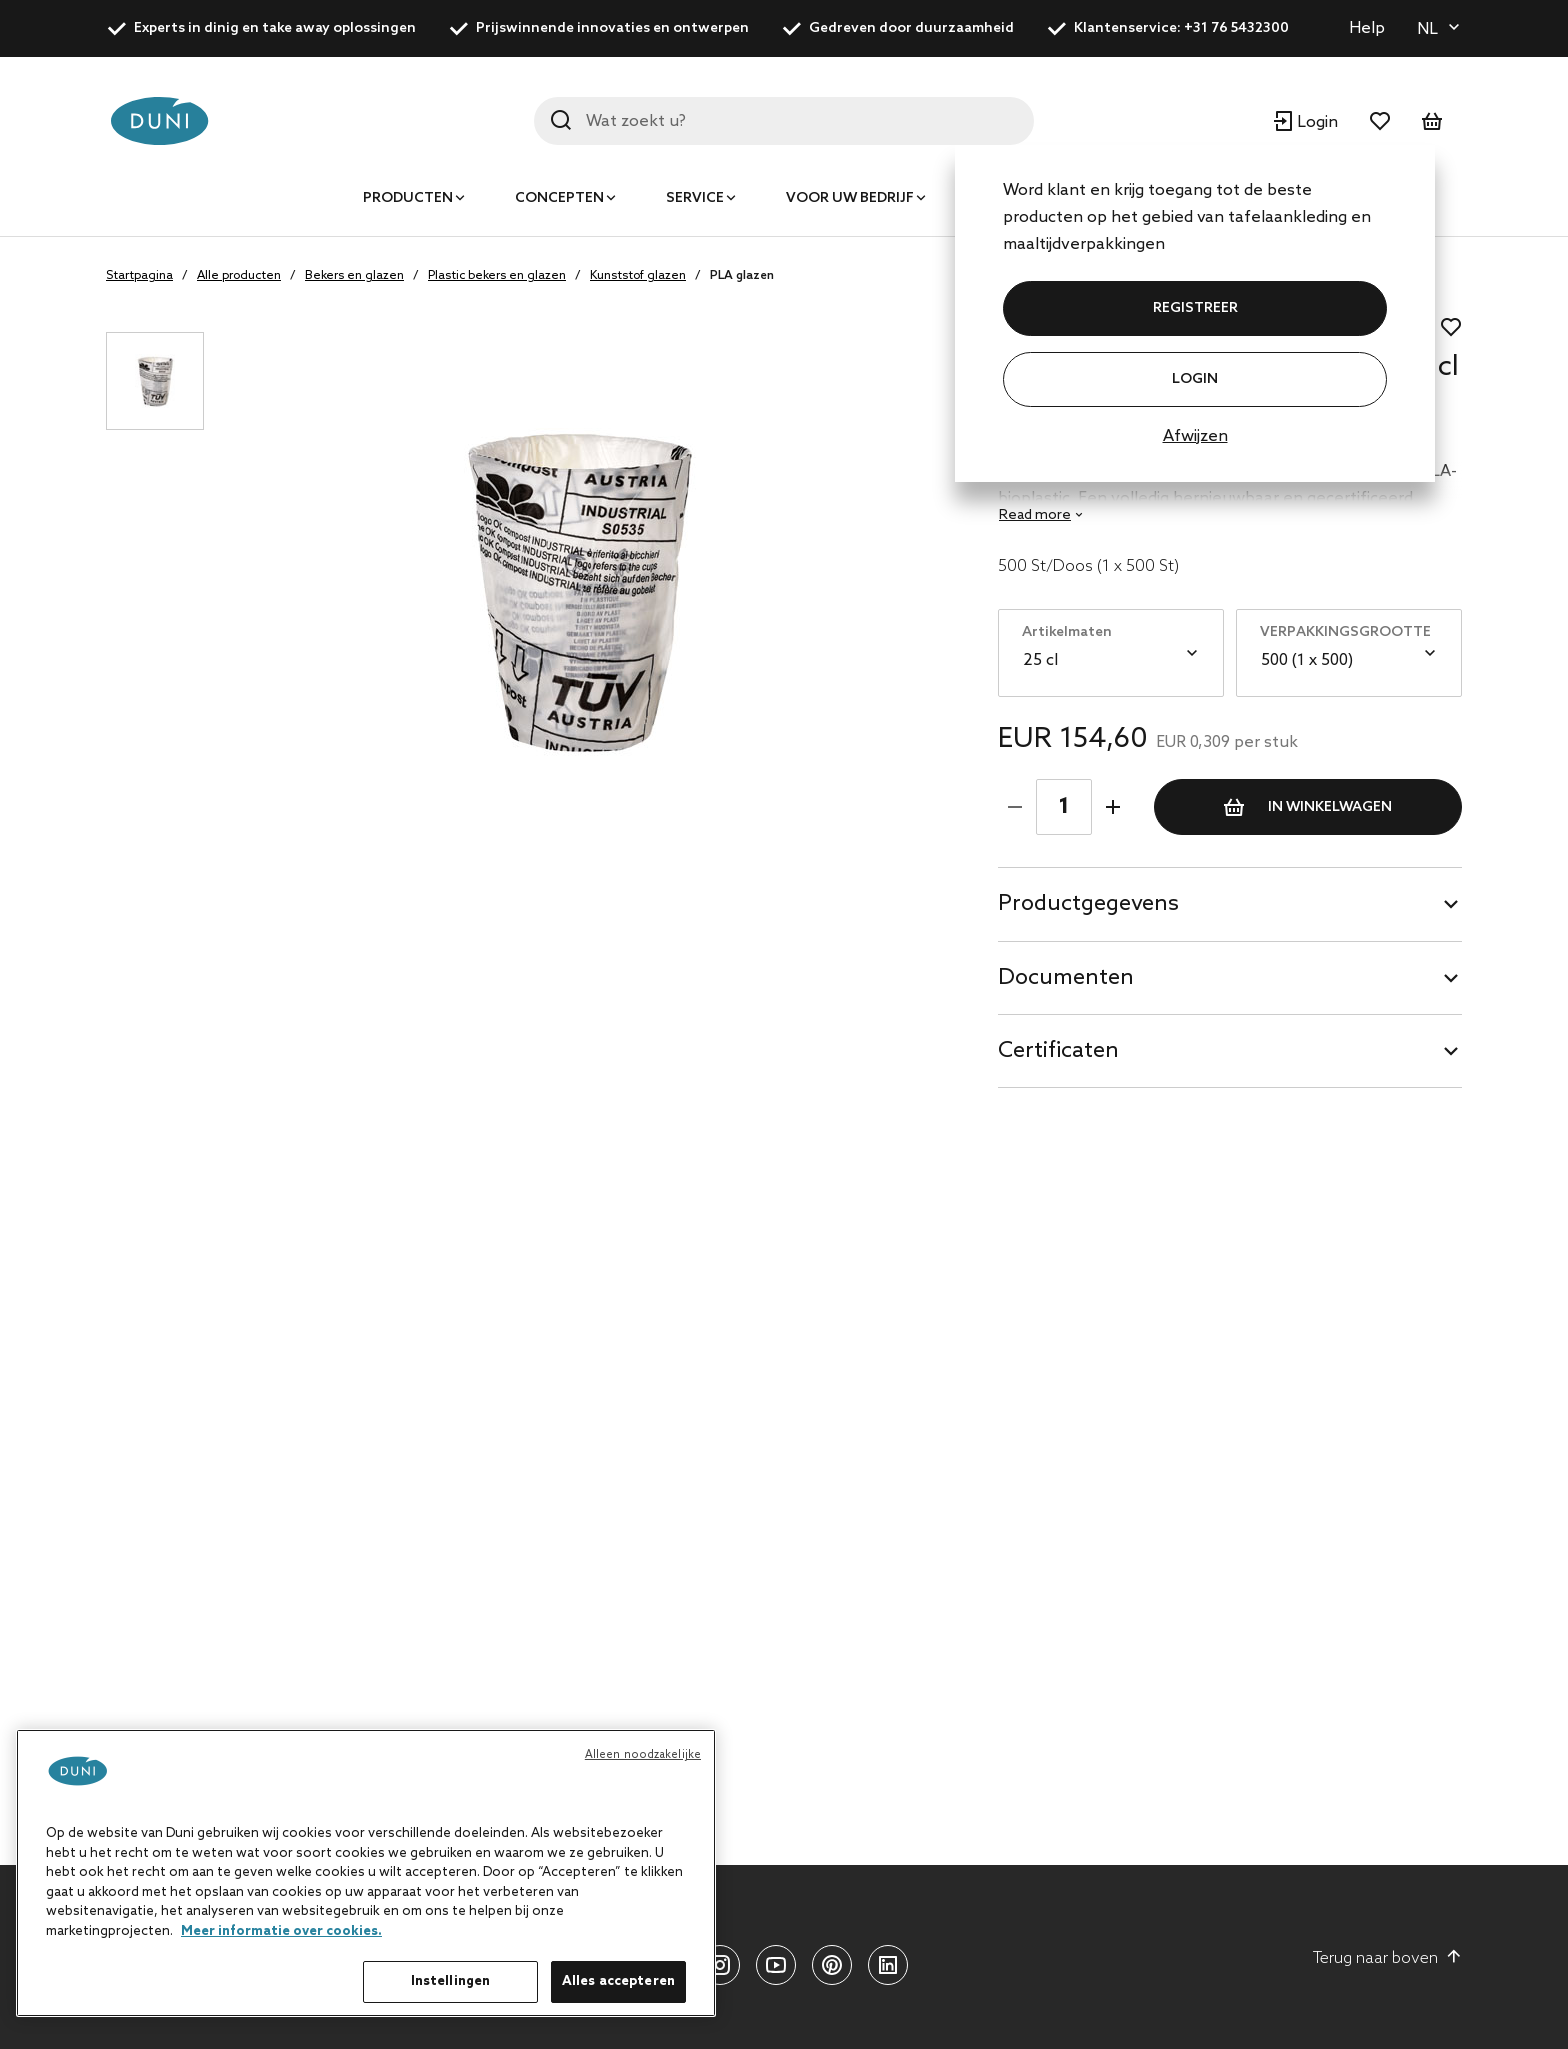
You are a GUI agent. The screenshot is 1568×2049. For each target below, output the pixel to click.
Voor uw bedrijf (850, 198)
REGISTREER (1195, 308)
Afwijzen (1195, 436)
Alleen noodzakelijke (643, 1755)
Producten (408, 198)
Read (1035, 515)
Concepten (559, 198)
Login (1195, 379)
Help (1367, 28)
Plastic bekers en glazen (497, 276)
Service (695, 198)
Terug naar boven (1387, 1958)
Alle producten (239, 276)
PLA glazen (742, 276)
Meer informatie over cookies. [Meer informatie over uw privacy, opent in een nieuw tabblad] (281, 1931)
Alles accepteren (618, 1981)
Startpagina (139, 276)
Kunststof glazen (638, 276)
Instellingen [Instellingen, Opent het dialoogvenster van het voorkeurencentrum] (451, 1981)
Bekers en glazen (354, 276)
